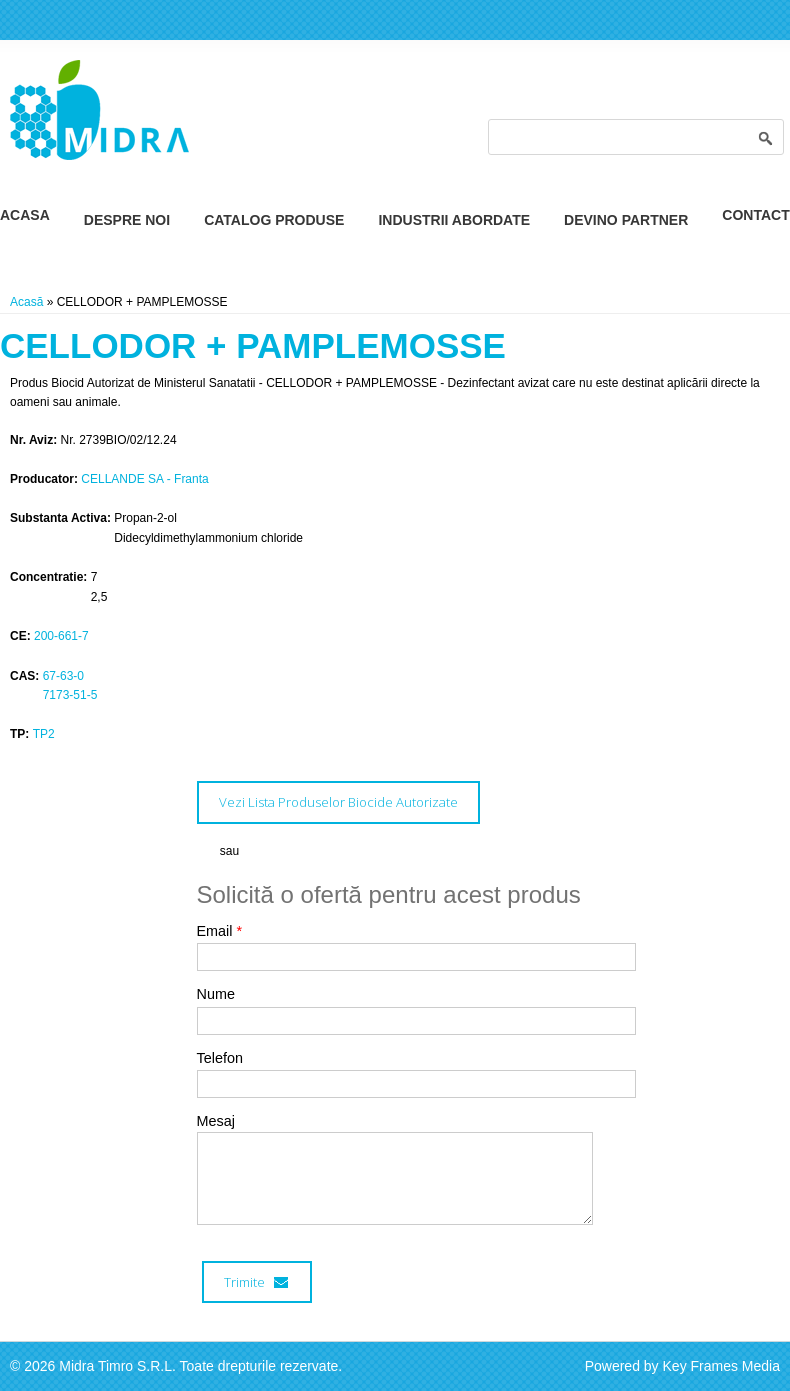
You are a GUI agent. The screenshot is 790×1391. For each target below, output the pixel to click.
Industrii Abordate (454, 220)
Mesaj (216, 1121)
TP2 (44, 734)
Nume (216, 994)
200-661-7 (61, 636)
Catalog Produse (274, 220)
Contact (755, 215)
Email (220, 931)
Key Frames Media (721, 1366)
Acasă (26, 302)
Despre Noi (127, 220)
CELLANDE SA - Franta (144, 479)
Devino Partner (626, 220)
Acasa (25, 215)
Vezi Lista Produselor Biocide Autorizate (338, 802)
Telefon (220, 1058)
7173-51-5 (70, 695)
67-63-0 (63, 676)
